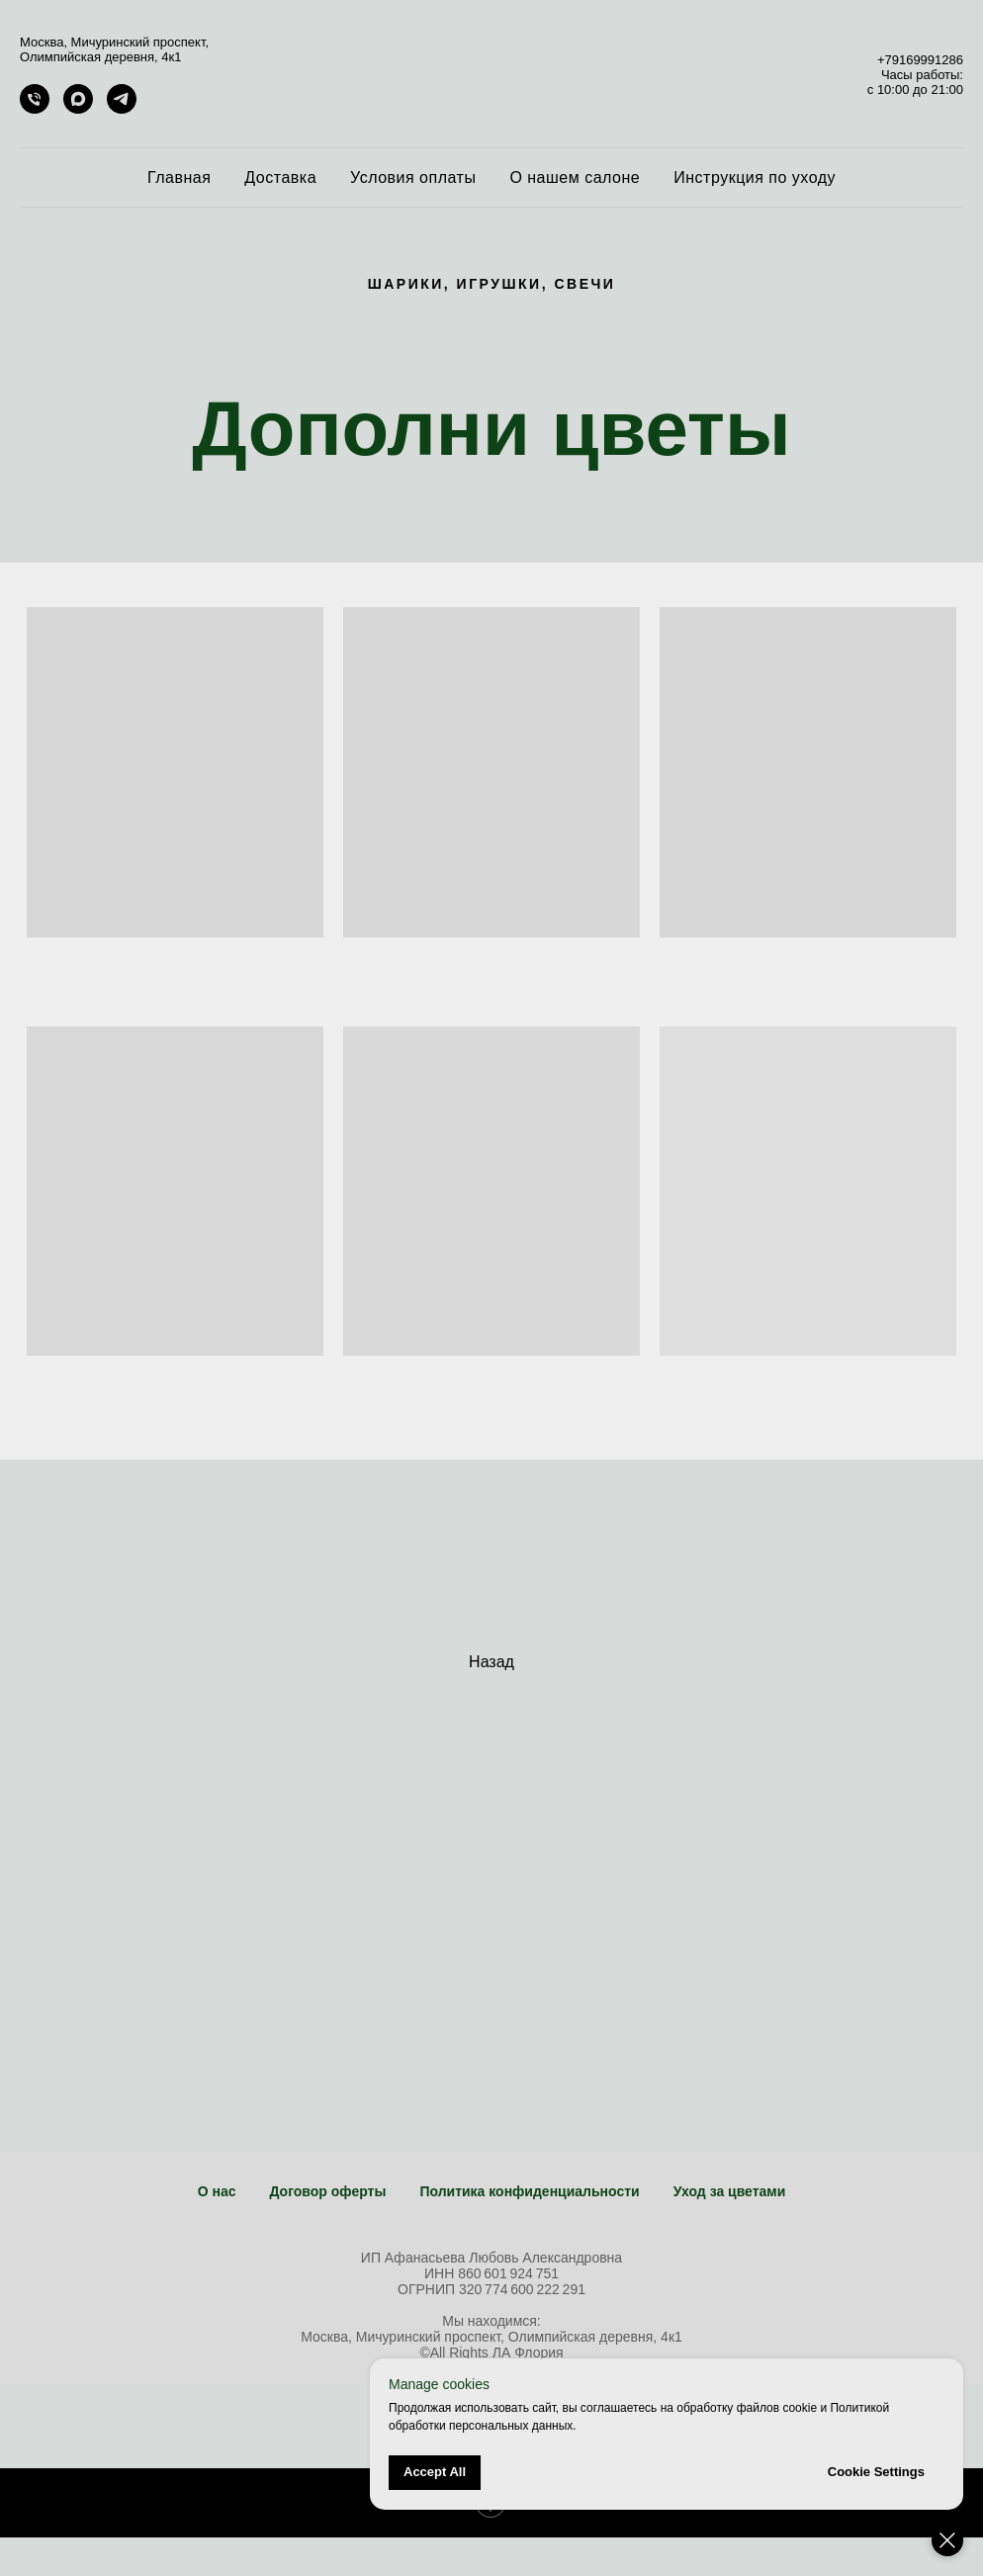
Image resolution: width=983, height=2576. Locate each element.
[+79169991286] (34, 108)
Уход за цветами (729, 2191)
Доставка (280, 177)
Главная (179, 177)
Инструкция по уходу (754, 177)
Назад (491, 1661)
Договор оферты (327, 2191)
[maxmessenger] (78, 108)
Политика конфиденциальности (529, 2191)
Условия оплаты (413, 177)
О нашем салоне (574, 177)
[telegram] (121, 108)
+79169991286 (920, 59)
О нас (217, 2191)
